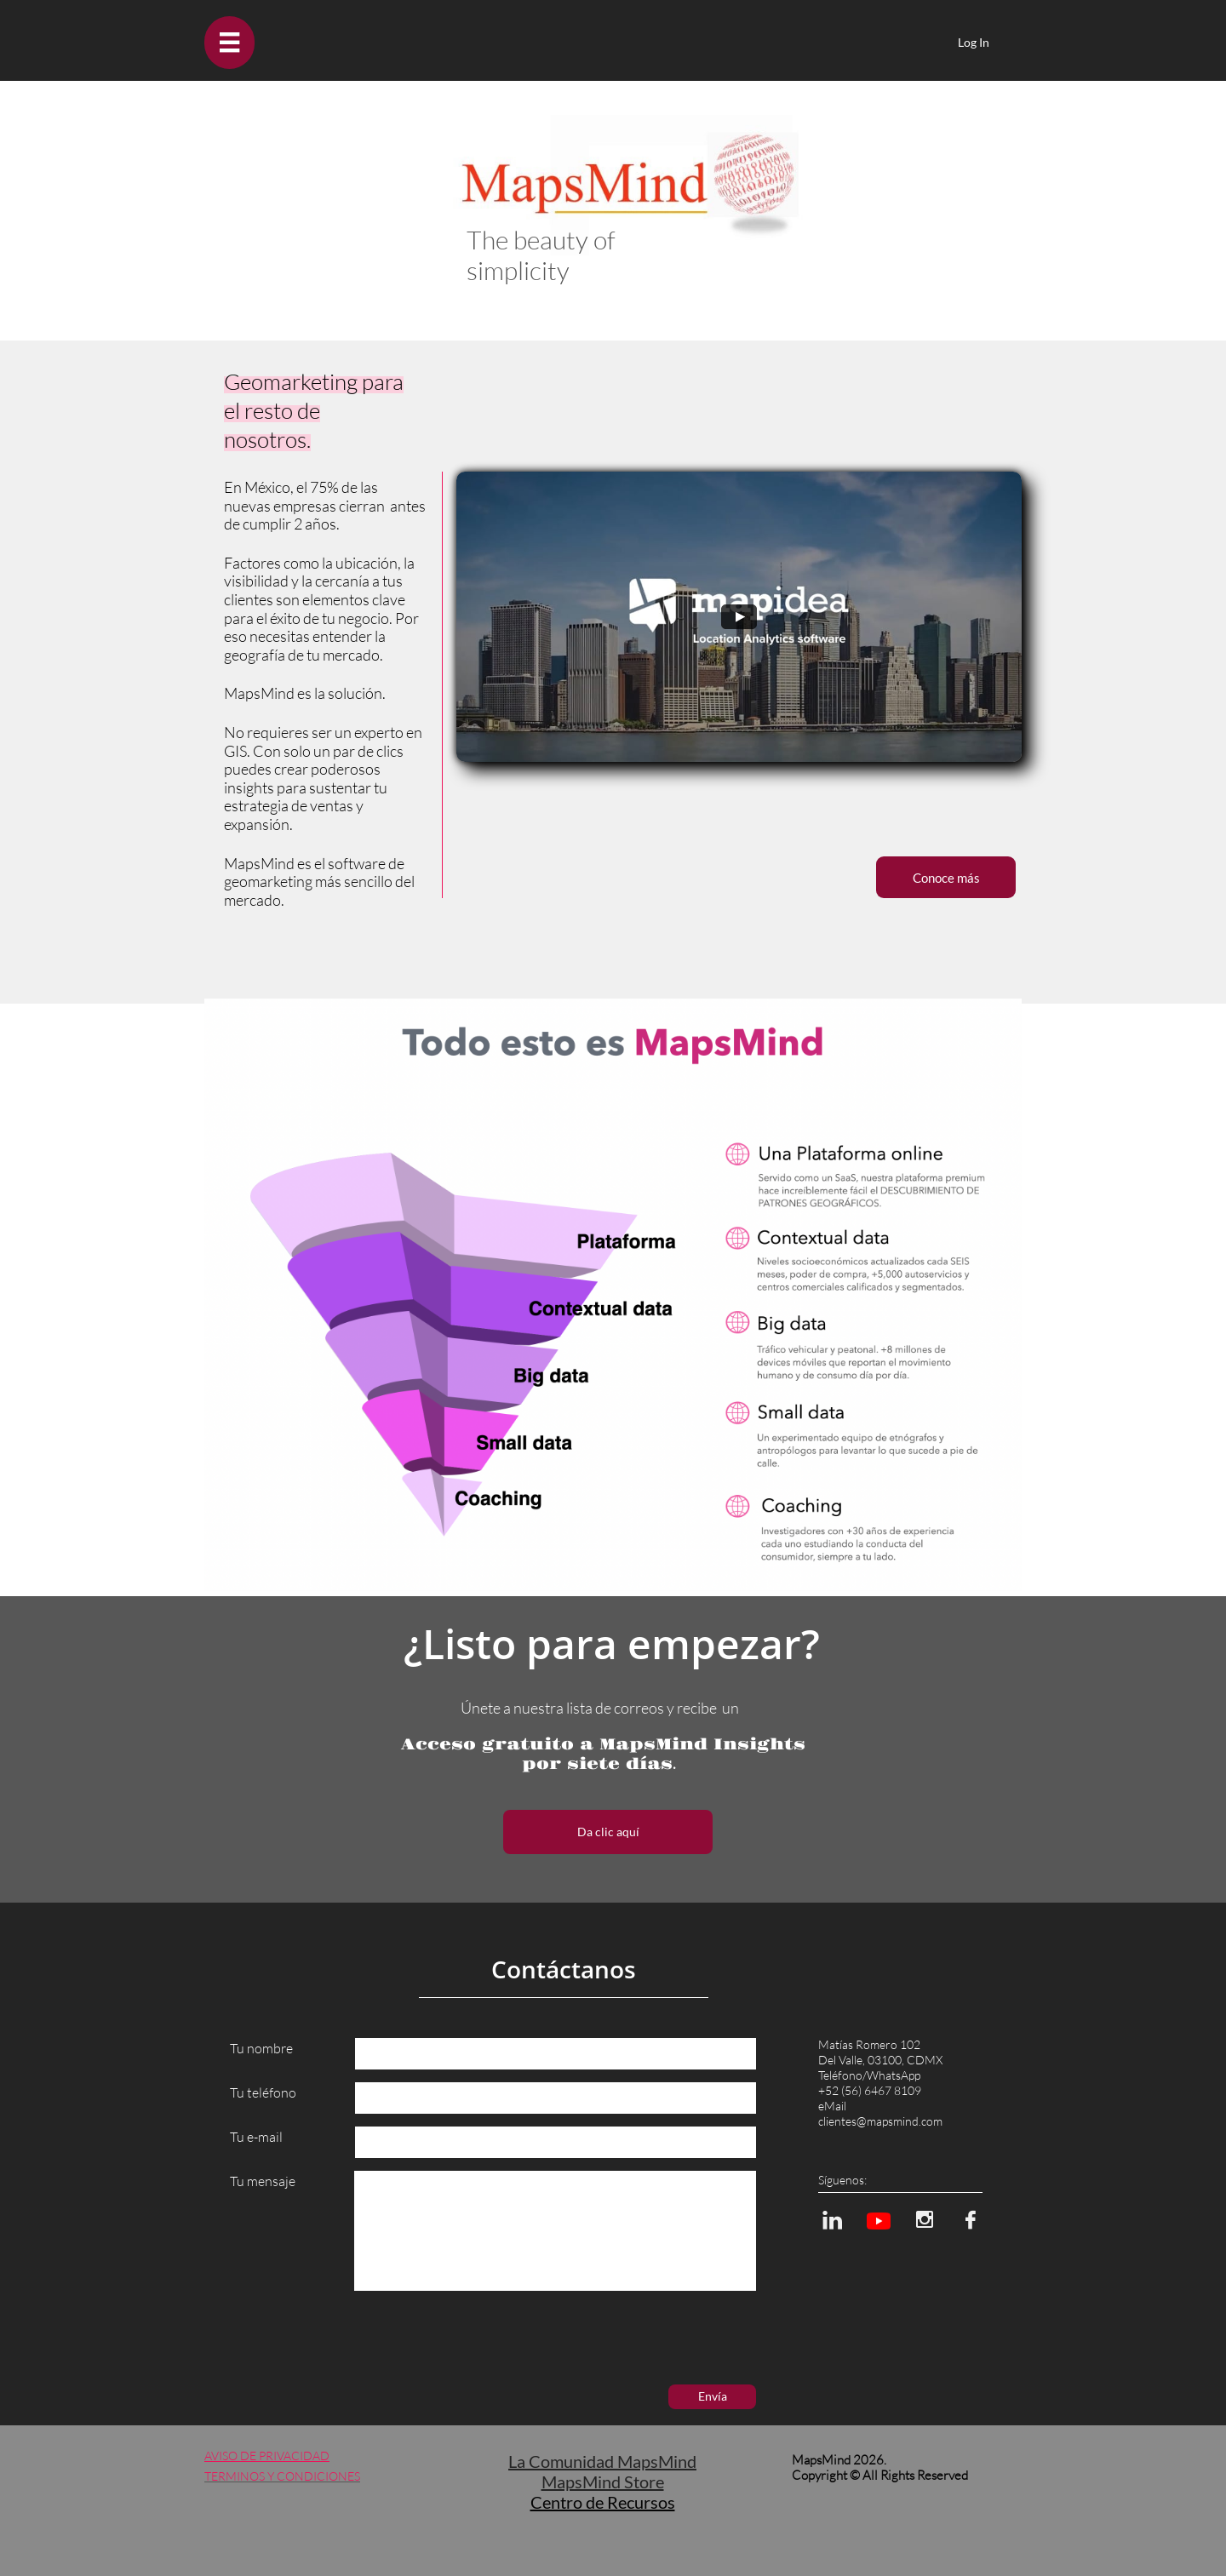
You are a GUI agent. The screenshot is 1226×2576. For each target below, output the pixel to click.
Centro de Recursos (602, 2502)
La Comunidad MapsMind (602, 2461)
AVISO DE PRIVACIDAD (266, 2455)
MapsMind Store (602, 2481)
